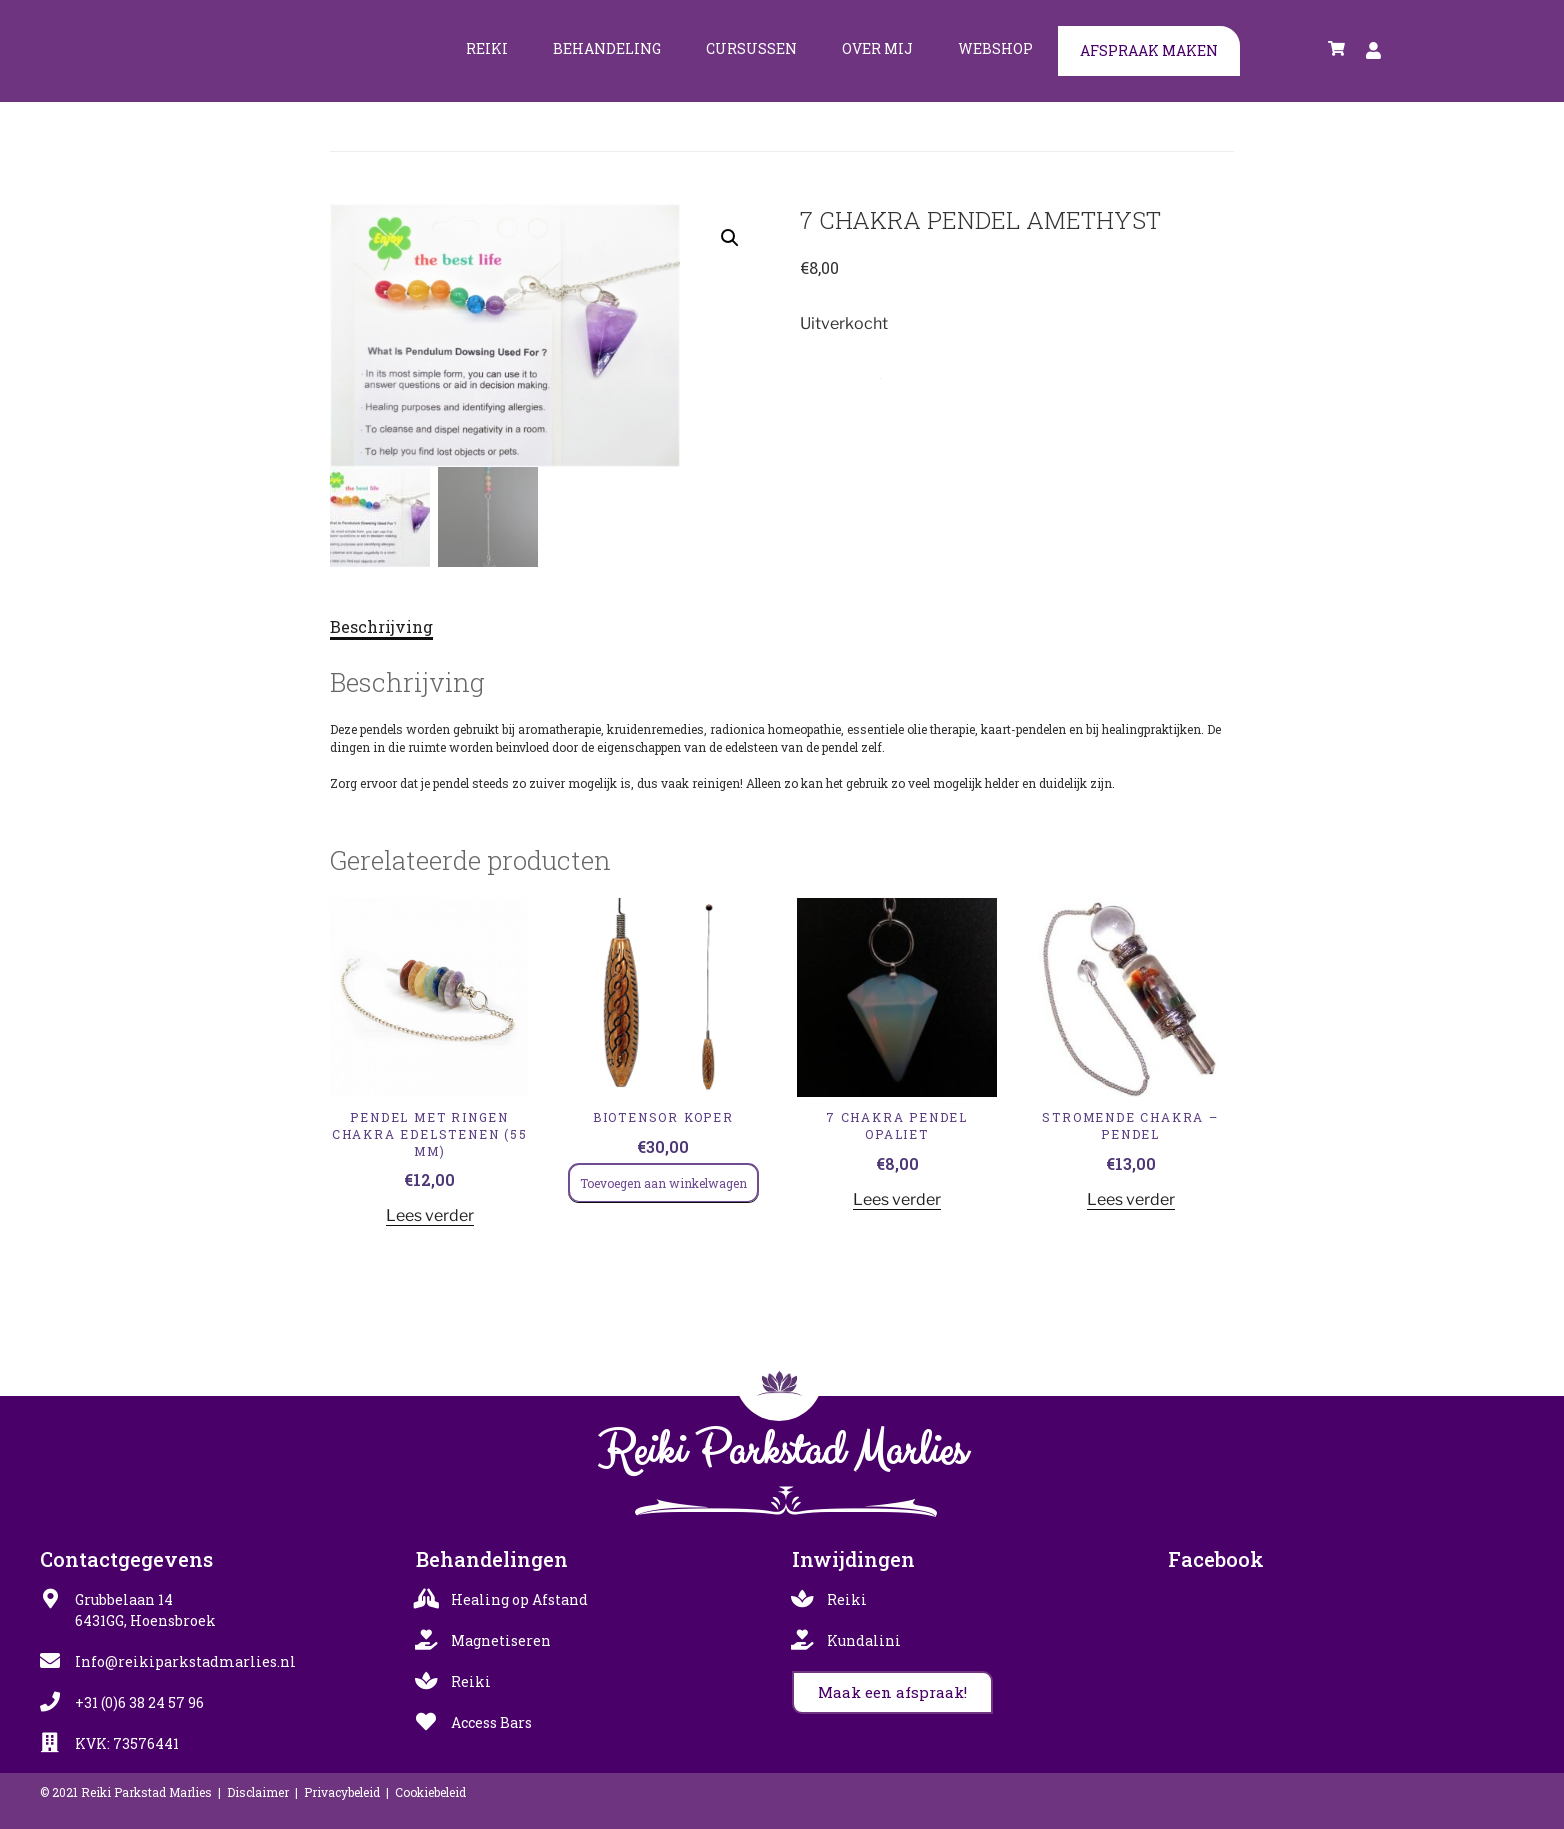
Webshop (995, 48)
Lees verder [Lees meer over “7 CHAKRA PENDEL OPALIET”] (897, 1198)
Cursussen (751, 48)
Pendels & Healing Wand (927, 374)
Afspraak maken (1149, 50)
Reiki (487, 48)
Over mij (877, 48)
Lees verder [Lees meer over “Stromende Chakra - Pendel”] (1131, 1198)
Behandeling (607, 48)
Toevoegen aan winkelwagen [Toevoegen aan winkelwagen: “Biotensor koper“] (663, 1182)
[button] (730, 238)
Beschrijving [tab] (381, 626)
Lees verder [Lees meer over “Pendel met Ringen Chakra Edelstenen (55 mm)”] (430, 1215)
